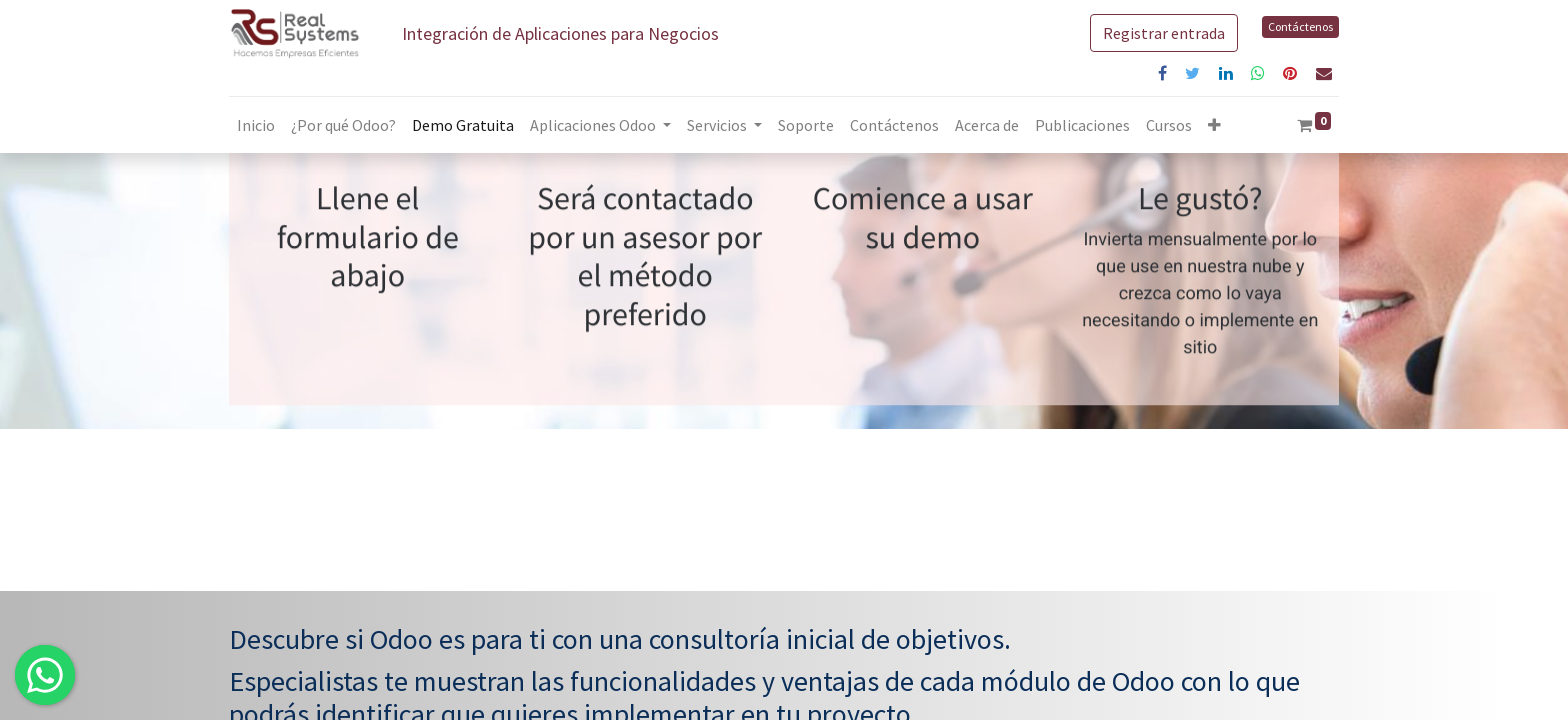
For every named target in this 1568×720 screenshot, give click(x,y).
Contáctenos (1300, 26)
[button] (1214, 125)
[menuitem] (256, 125)
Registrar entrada (1164, 33)
